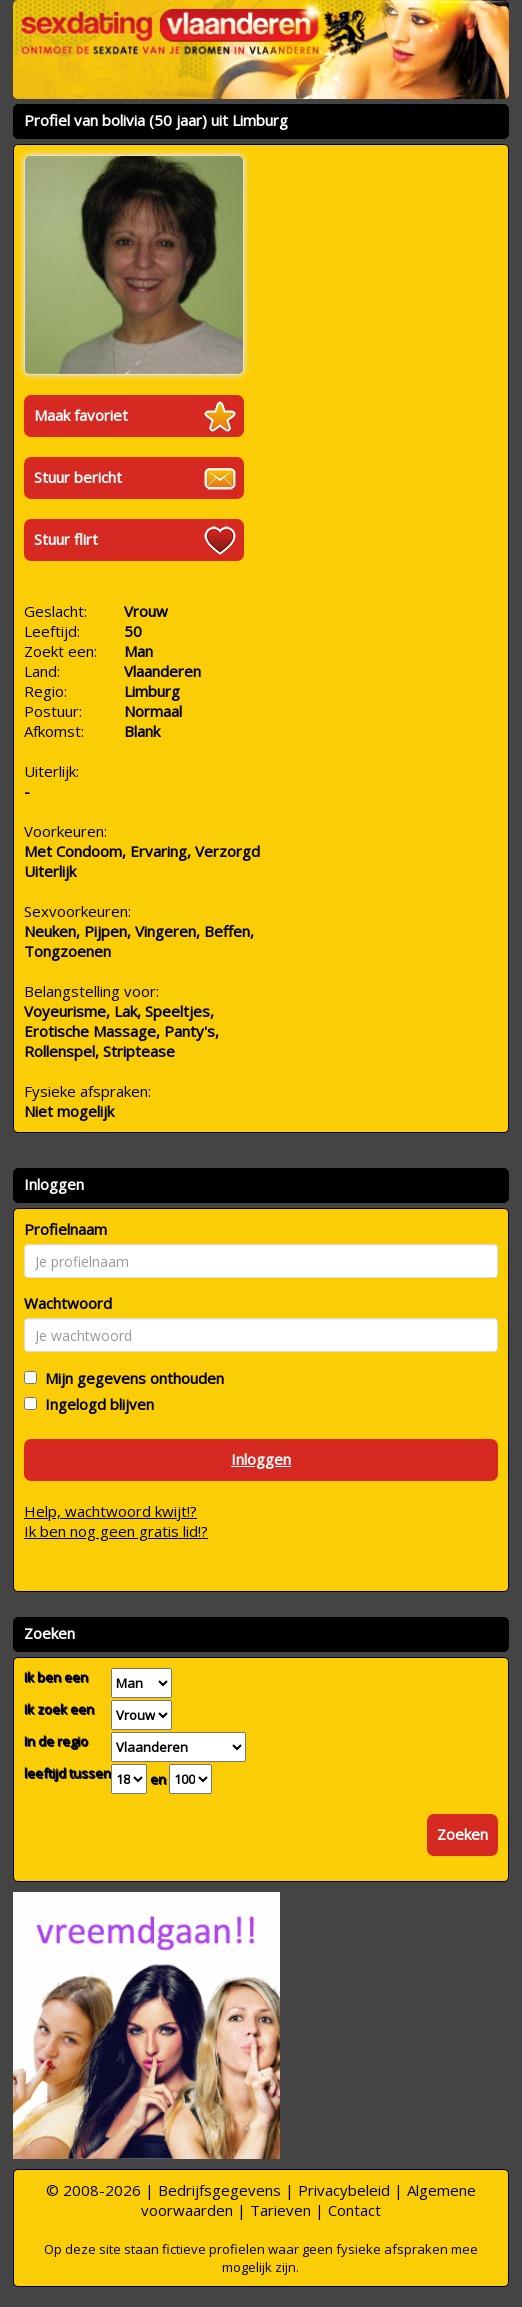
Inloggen (261, 1459)
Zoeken (462, 1834)
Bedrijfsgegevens (219, 2190)
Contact (354, 2210)
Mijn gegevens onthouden (130, 1378)
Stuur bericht (78, 477)
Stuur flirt (66, 539)
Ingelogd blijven (95, 1404)
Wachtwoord (68, 1303)
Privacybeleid (344, 2190)
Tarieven (280, 2210)
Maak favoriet (81, 415)
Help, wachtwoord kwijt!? (110, 1511)
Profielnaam (65, 1229)
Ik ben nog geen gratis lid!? (116, 1531)
